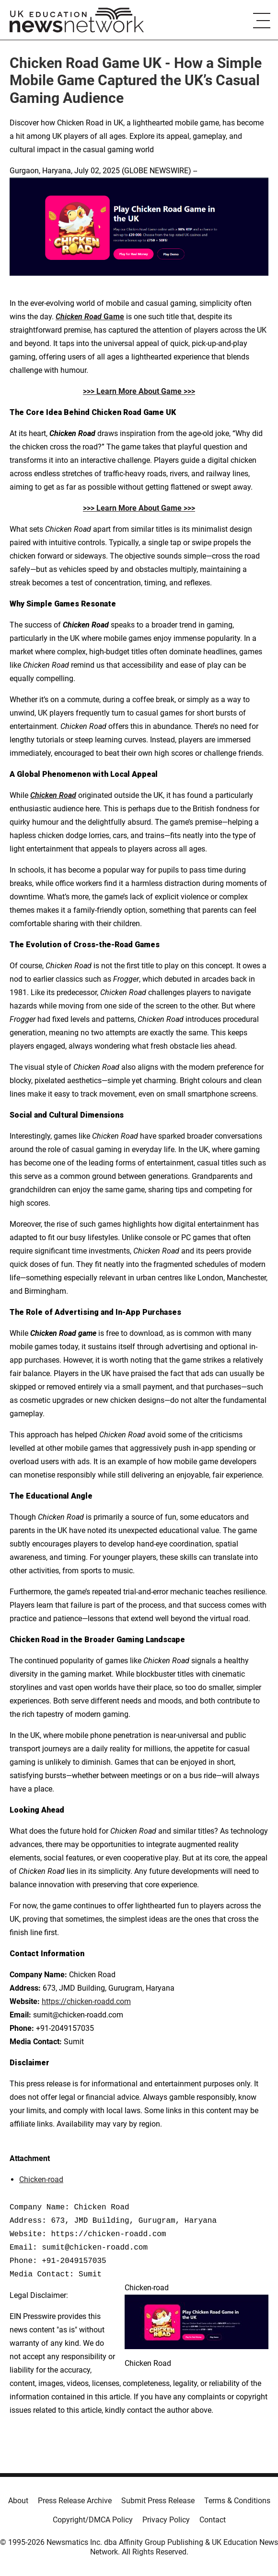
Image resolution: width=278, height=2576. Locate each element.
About (18, 2500)
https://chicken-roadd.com (86, 2001)
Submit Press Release (158, 2500)
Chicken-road (41, 2179)
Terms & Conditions (237, 2500)
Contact (212, 2519)
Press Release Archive (75, 2500)
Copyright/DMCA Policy (93, 2519)
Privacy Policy (166, 2519)
